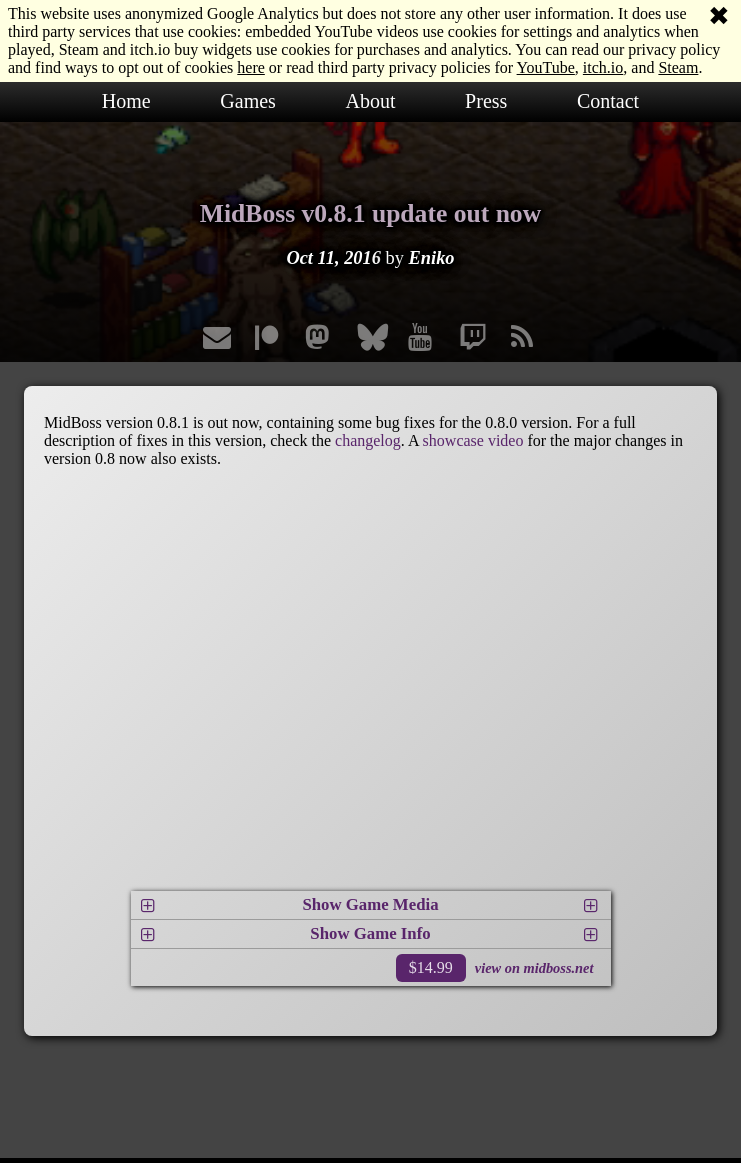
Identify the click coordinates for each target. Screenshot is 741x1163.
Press (486, 101)
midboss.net (559, 968)
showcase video (473, 440)
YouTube (546, 67)
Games (248, 101)
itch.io (603, 67)
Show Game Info (370, 933)
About (370, 101)
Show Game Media (370, 904)
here (251, 67)
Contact (608, 101)
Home (126, 101)
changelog (368, 440)
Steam (678, 67)
